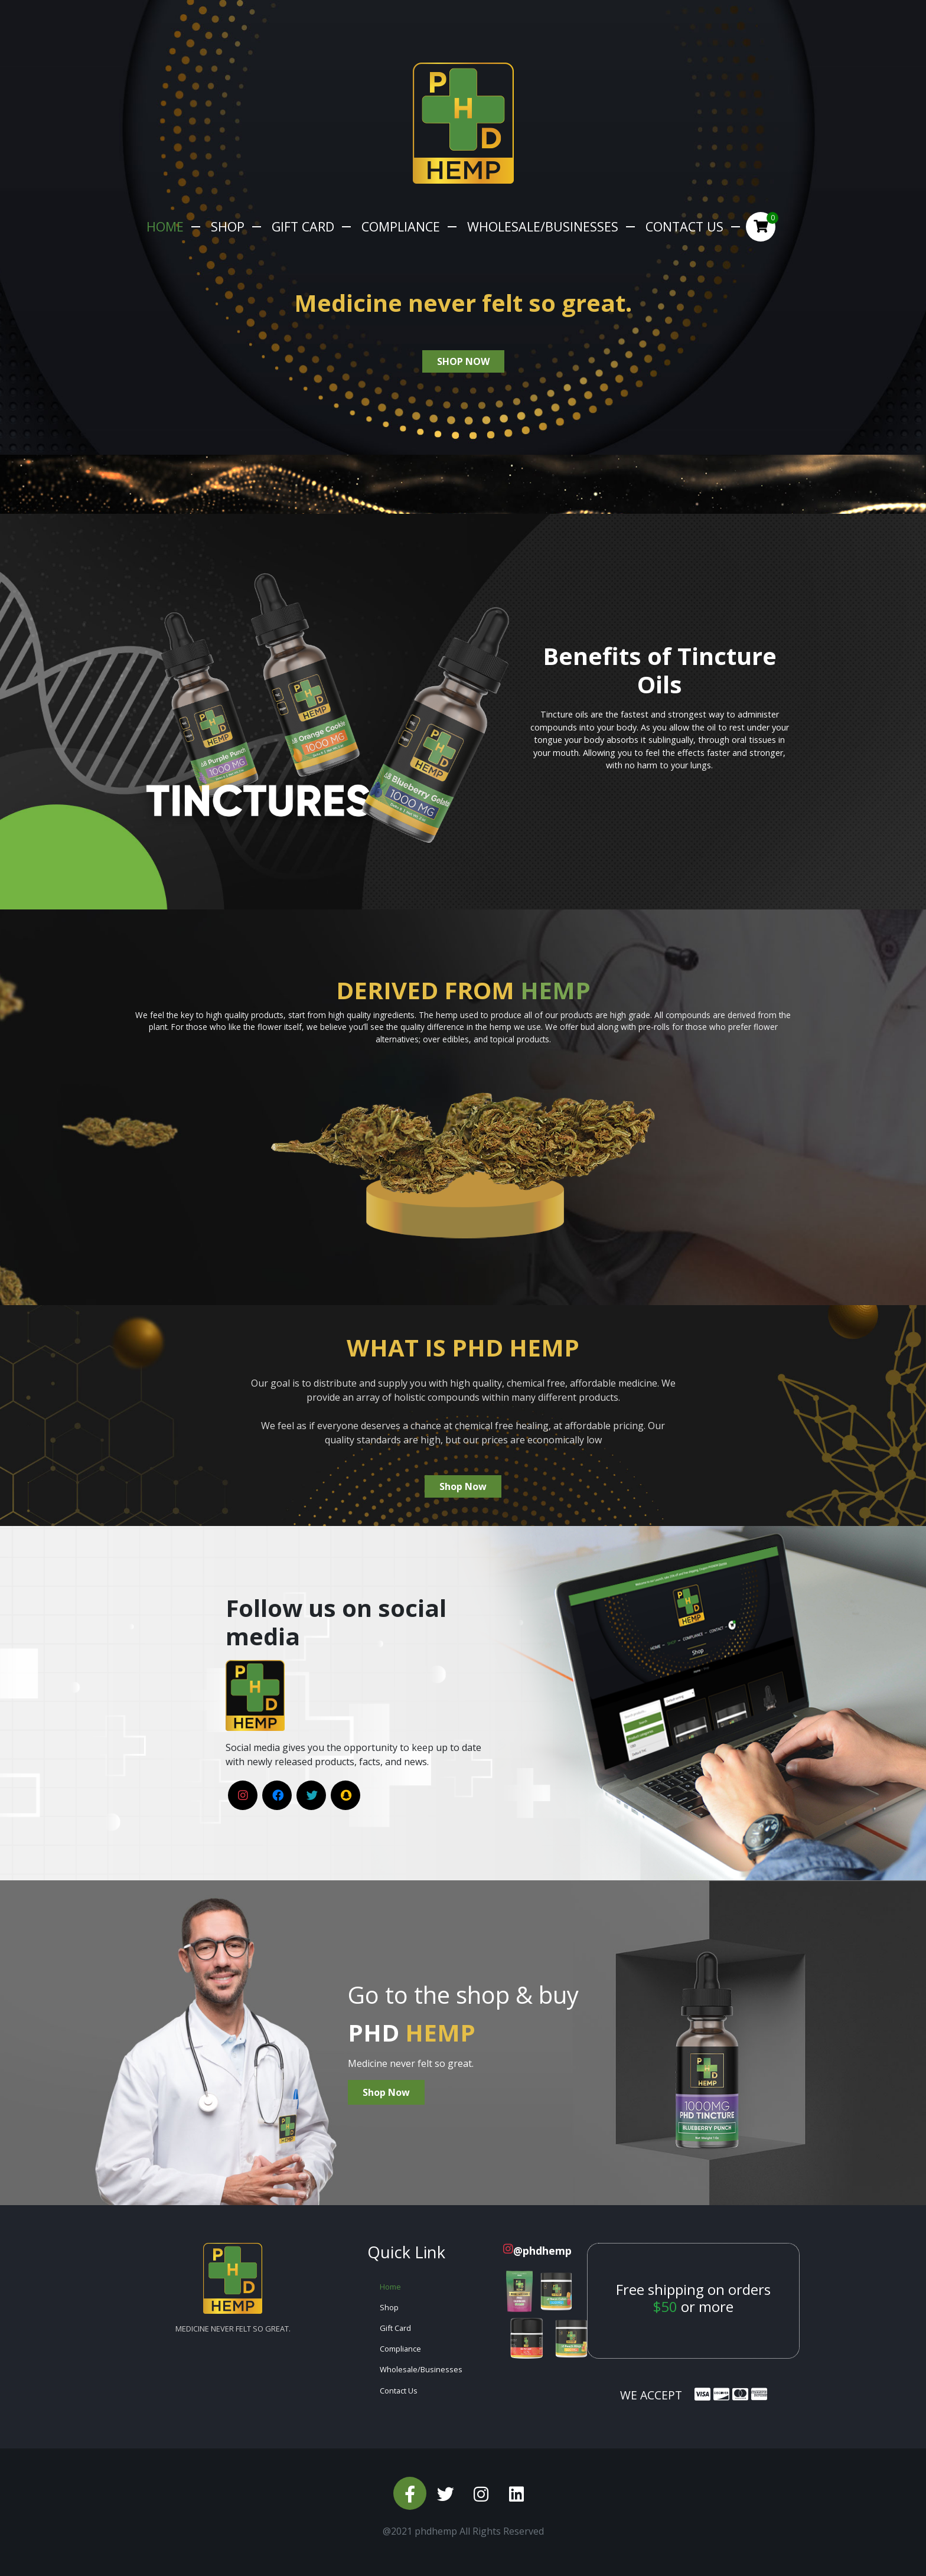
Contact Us (684, 226)
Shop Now (463, 1486)
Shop (227, 226)
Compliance (400, 226)
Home (165, 226)
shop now (463, 361)
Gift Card (303, 226)
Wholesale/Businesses (542, 226)
